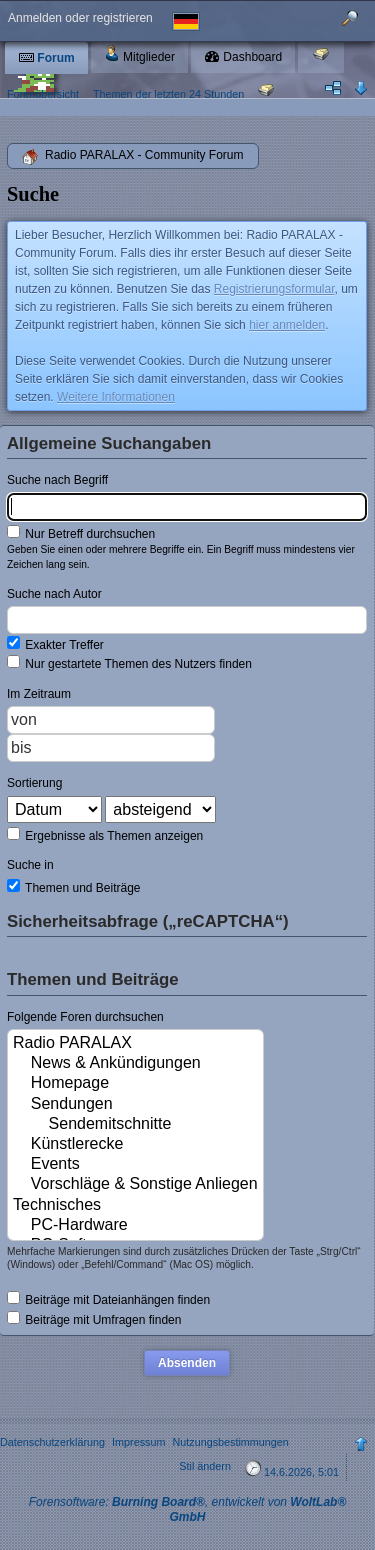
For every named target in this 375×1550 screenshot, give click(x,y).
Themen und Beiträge (74, 887)
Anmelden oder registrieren (80, 18)
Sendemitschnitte (135, 1125)
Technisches (135, 1206)
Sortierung (34, 783)
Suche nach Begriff (57, 480)
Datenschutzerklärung (52, 1442)
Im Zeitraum (39, 694)
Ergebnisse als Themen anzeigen (105, 835)
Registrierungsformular (274, 289)
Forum (46, 58)
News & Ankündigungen (135, 1064)
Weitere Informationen (116, 397)
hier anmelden (287, 325)
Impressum (138, 1442)
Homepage (135, 1084)
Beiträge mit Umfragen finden (94, 1319)
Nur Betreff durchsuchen (81, 533)
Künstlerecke (135, 1145)
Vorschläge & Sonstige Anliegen (135, 1185)
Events (135, 1165)
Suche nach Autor (54, 594)
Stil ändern (205, 1466)
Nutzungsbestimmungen (230, 1442)
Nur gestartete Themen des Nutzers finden (129, 663)
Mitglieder (139, 54)
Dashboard (243, 57)
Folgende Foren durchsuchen (85, 1017)
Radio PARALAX (135, 1044)
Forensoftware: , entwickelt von (188, 1509)
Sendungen (135, 1105)
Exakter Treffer (55, 644)
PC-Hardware (135, 1226)
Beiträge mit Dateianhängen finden (108, 1299)
